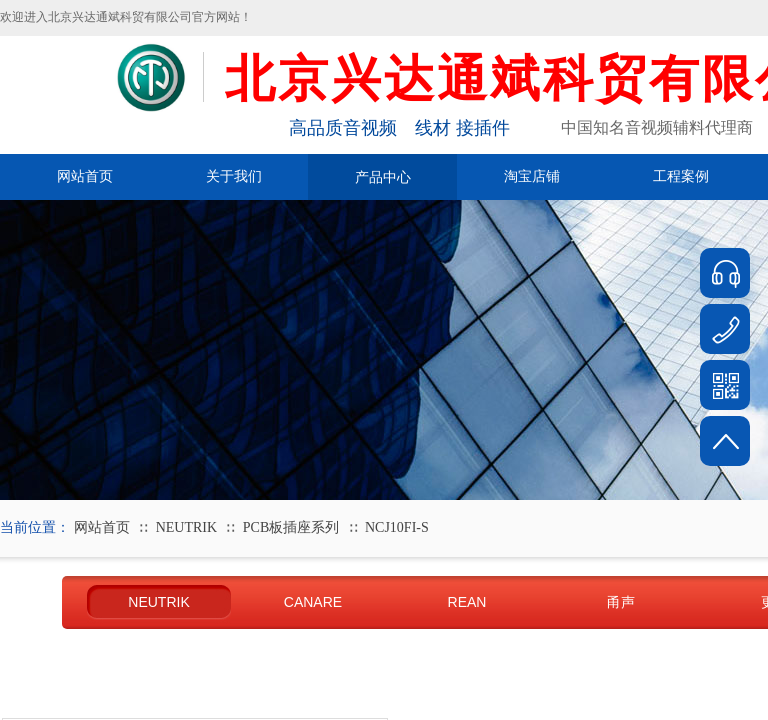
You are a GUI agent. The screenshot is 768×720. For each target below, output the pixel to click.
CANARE (313, 602)
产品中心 (383, 177)
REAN (467, 602)
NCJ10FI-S (397, 527)
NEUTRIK (186, 527)
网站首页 (85, 176)
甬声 (621, 602)
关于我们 (234, 176)
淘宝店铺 (532, 176)
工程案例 (681, 176)
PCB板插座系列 (291, 527)
